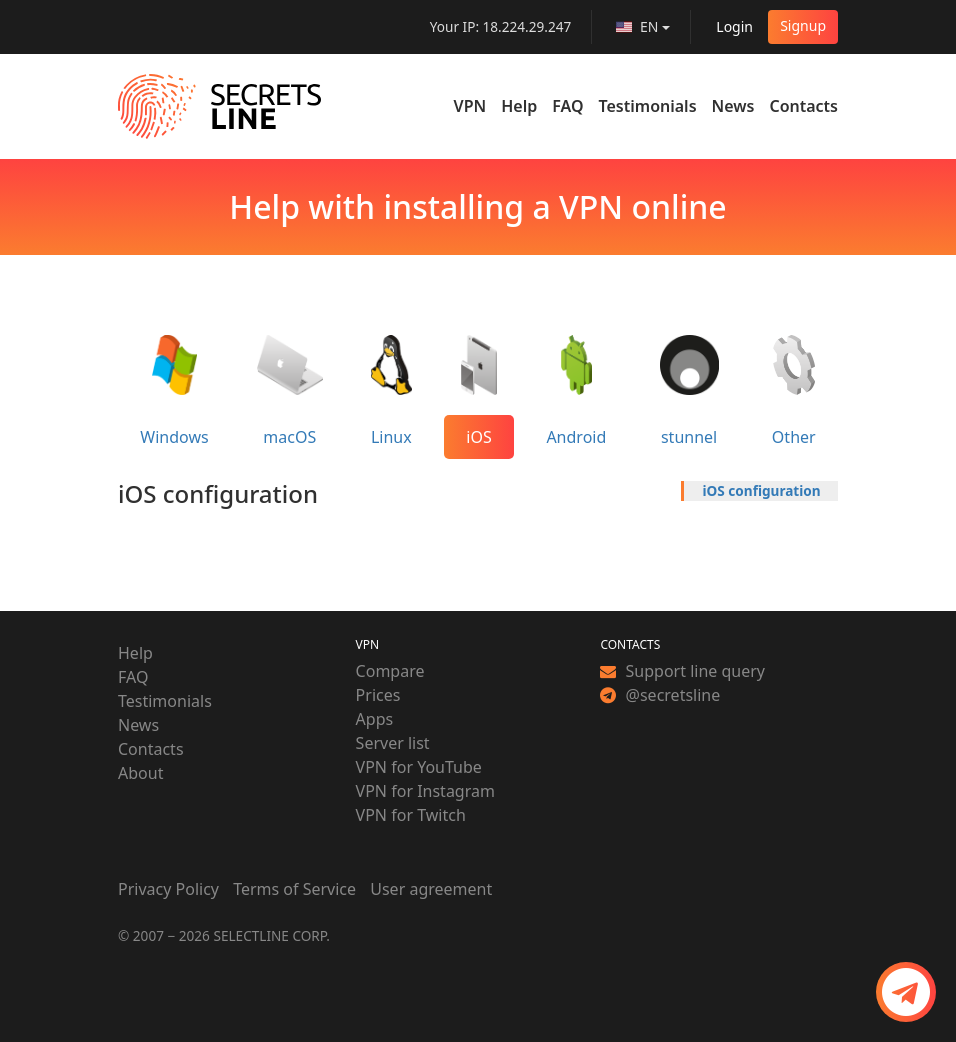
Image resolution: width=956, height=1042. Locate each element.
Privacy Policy (168, 889)
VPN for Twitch (411, 815)
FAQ (567, 106)
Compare (390, 671)
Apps (375, 719)
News (733, 106)
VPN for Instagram (425, 791)
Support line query (682, 671)
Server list (393, 743)
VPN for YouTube (419, 767)
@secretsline (660, 695)
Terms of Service (294, 889)
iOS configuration (762, 490)
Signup (803, 25)
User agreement (431, 889)
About (140, 773)
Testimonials (648, 106)
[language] (643, 27)
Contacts (803, 106)
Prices (378, 695)
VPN (470, 106)
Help (519, 106)
